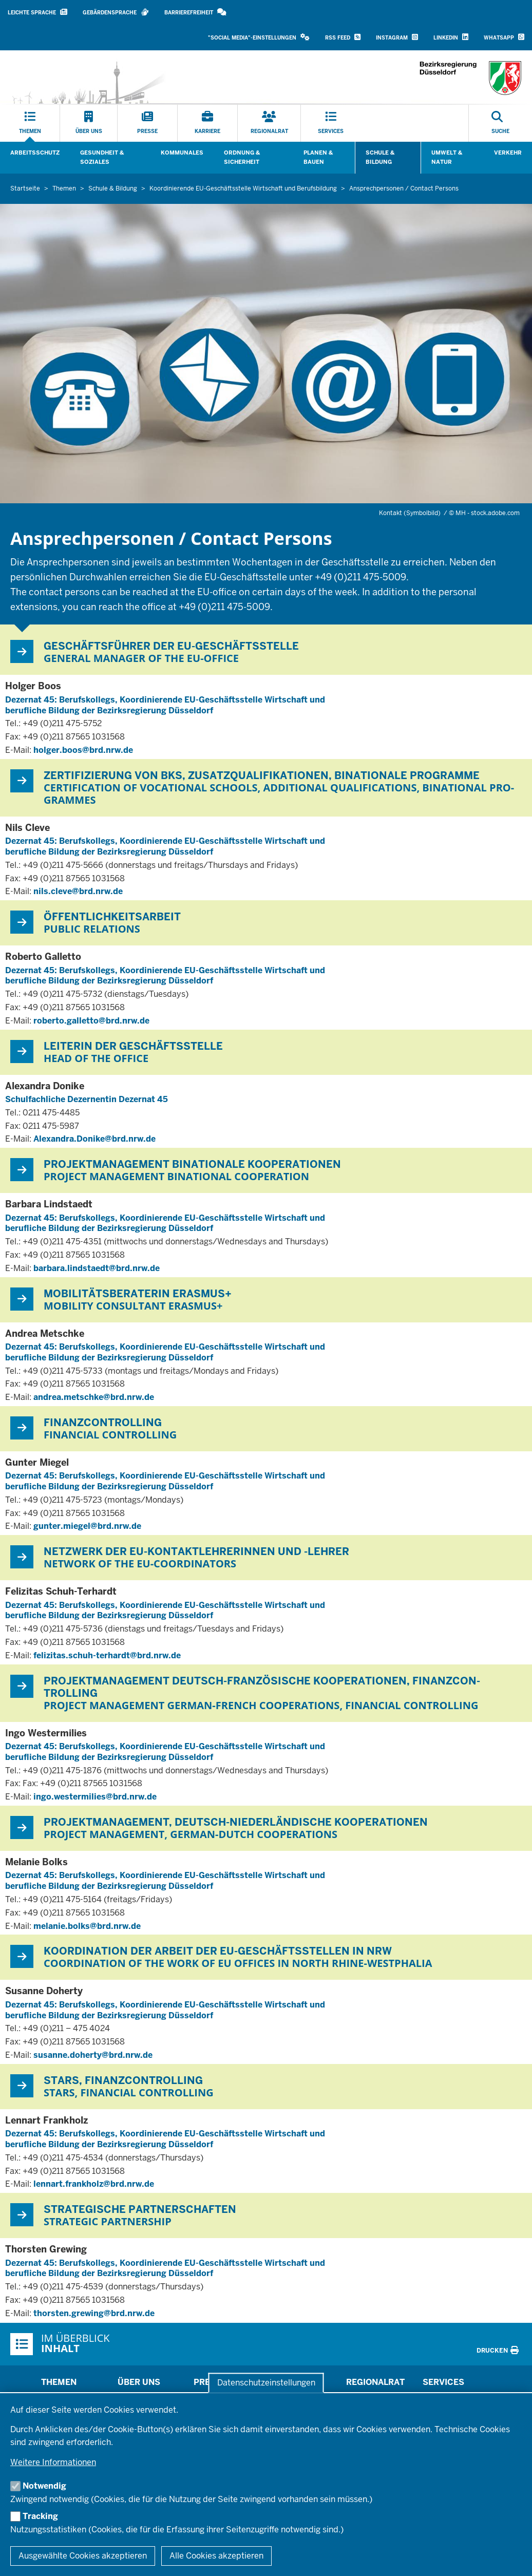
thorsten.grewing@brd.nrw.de (94, 2313)
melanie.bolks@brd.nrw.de (87, 1926)
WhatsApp (504, 37)
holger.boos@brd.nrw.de (83, 750)
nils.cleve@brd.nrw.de (78, 891)
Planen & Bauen (318, 157)
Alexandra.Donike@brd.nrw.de (94, 1138)
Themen (59, 2382)
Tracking (40, 2516)
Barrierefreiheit (195, 12)
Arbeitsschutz (35, 152)
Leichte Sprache (37, 12)
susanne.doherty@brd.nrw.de (93, 2055)
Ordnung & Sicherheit (242, 157)
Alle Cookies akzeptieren (216, 2555)
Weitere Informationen (53, 2462)
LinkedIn (450, 37)
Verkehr (508, 152)
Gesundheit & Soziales (102, 157)
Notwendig (44, 2485)
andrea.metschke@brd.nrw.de (93, 1397)
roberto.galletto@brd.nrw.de (91, 1020)
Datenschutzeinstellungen (266, 2382)
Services (443, 2382)
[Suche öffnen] (500, 123)
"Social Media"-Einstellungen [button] (259, 37)
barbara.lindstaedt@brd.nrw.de (96, 1268)
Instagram (397, 37)
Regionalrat (375, 2382)
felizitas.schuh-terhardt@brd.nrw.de (107, 1655)
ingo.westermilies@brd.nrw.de (95, 1796)
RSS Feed (342, 37)
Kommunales (182, 152)
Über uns (139, 2382)
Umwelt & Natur (446, 157)
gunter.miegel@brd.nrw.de (87, 1526)
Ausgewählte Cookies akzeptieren (82, 2555)
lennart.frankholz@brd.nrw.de (93, 2184)
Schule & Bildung (380, 157)
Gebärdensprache (116, 12)
